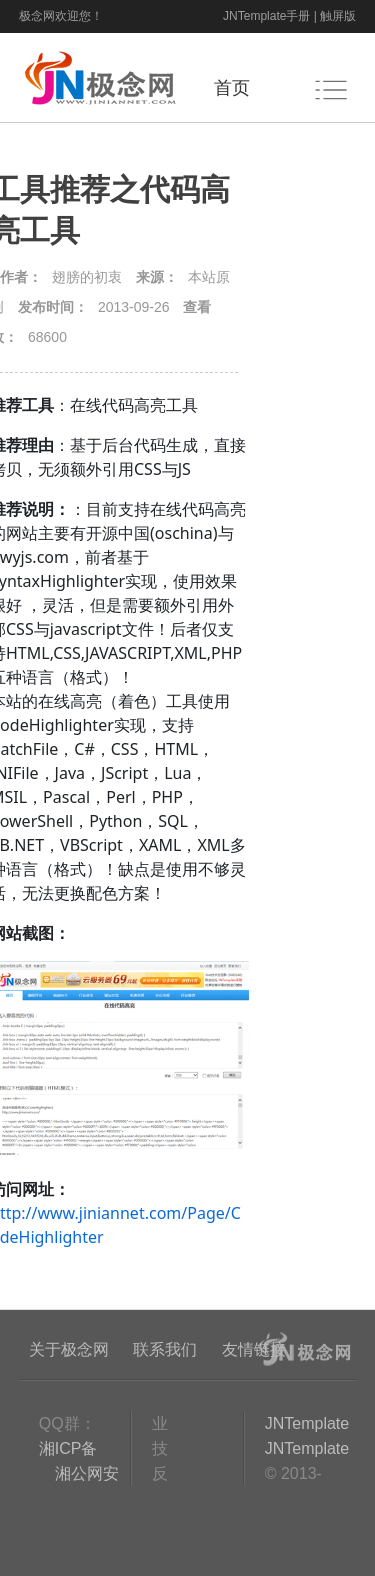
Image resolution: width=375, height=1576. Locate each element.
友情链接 (254, 1349)
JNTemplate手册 (266, 16)
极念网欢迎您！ (61, 16)
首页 (232, 88)
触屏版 (338, 16)
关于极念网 (69, 1349)
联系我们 (165, 1349)
